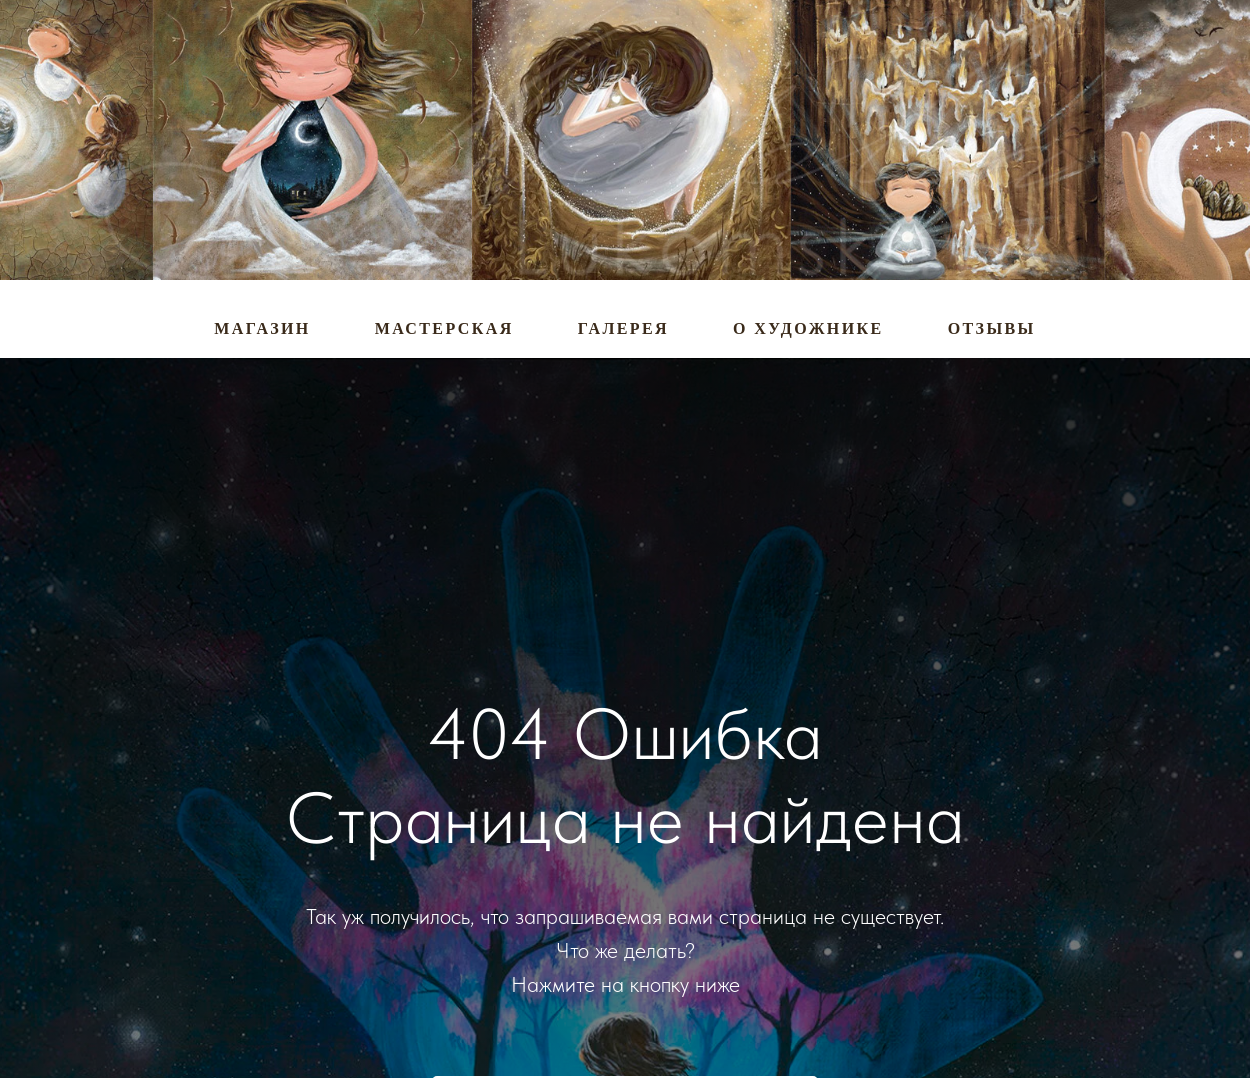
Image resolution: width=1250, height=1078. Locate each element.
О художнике (808, 328)
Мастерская (444, 328)
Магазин (262, 328)
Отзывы (992, 328)
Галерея (623, 328)
